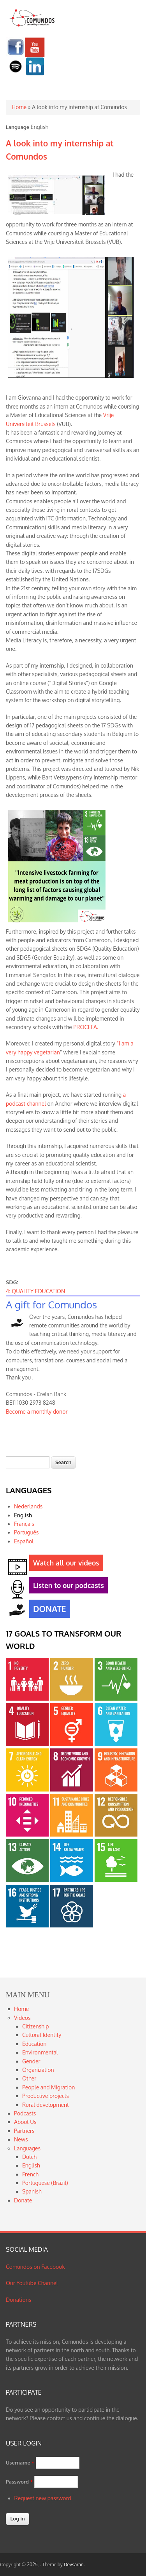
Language (17, 127)
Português (26, 1532)
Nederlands (28, 1506)
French (30, 2174)
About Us (25, 2122)
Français (24, 1523)
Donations (18, 2299)
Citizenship (35, 2026)
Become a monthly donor (37, 1411)
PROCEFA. (85, 1027)
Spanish (32, 2191)
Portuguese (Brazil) (45, 2182)
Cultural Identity (41, 2035)
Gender (31, 2061)
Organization (38, 2069)
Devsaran (74, 2564)
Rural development (45, 2104)
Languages (27, 2148)
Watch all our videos (64, 1564)
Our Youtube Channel (32, 2283)
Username (20, 2462)
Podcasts (25, 2113)
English (23, 1515)
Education (34, 2043)
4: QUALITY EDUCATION (35, 1291)
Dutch (29, 2156)
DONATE (47, 1609)
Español (23, 1541)
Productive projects (45, 2095)
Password (19, 2482)
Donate (23, 2200)
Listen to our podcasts (66, 1586)
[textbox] (27, 1462)
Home (19, 107)
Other (29, 2078)
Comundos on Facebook (35, 2266)
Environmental (40, 2052)
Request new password (42, 2498)
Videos (22, 2017)
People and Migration (48, 2087)
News (21, 2139)
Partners (24, 2130)
